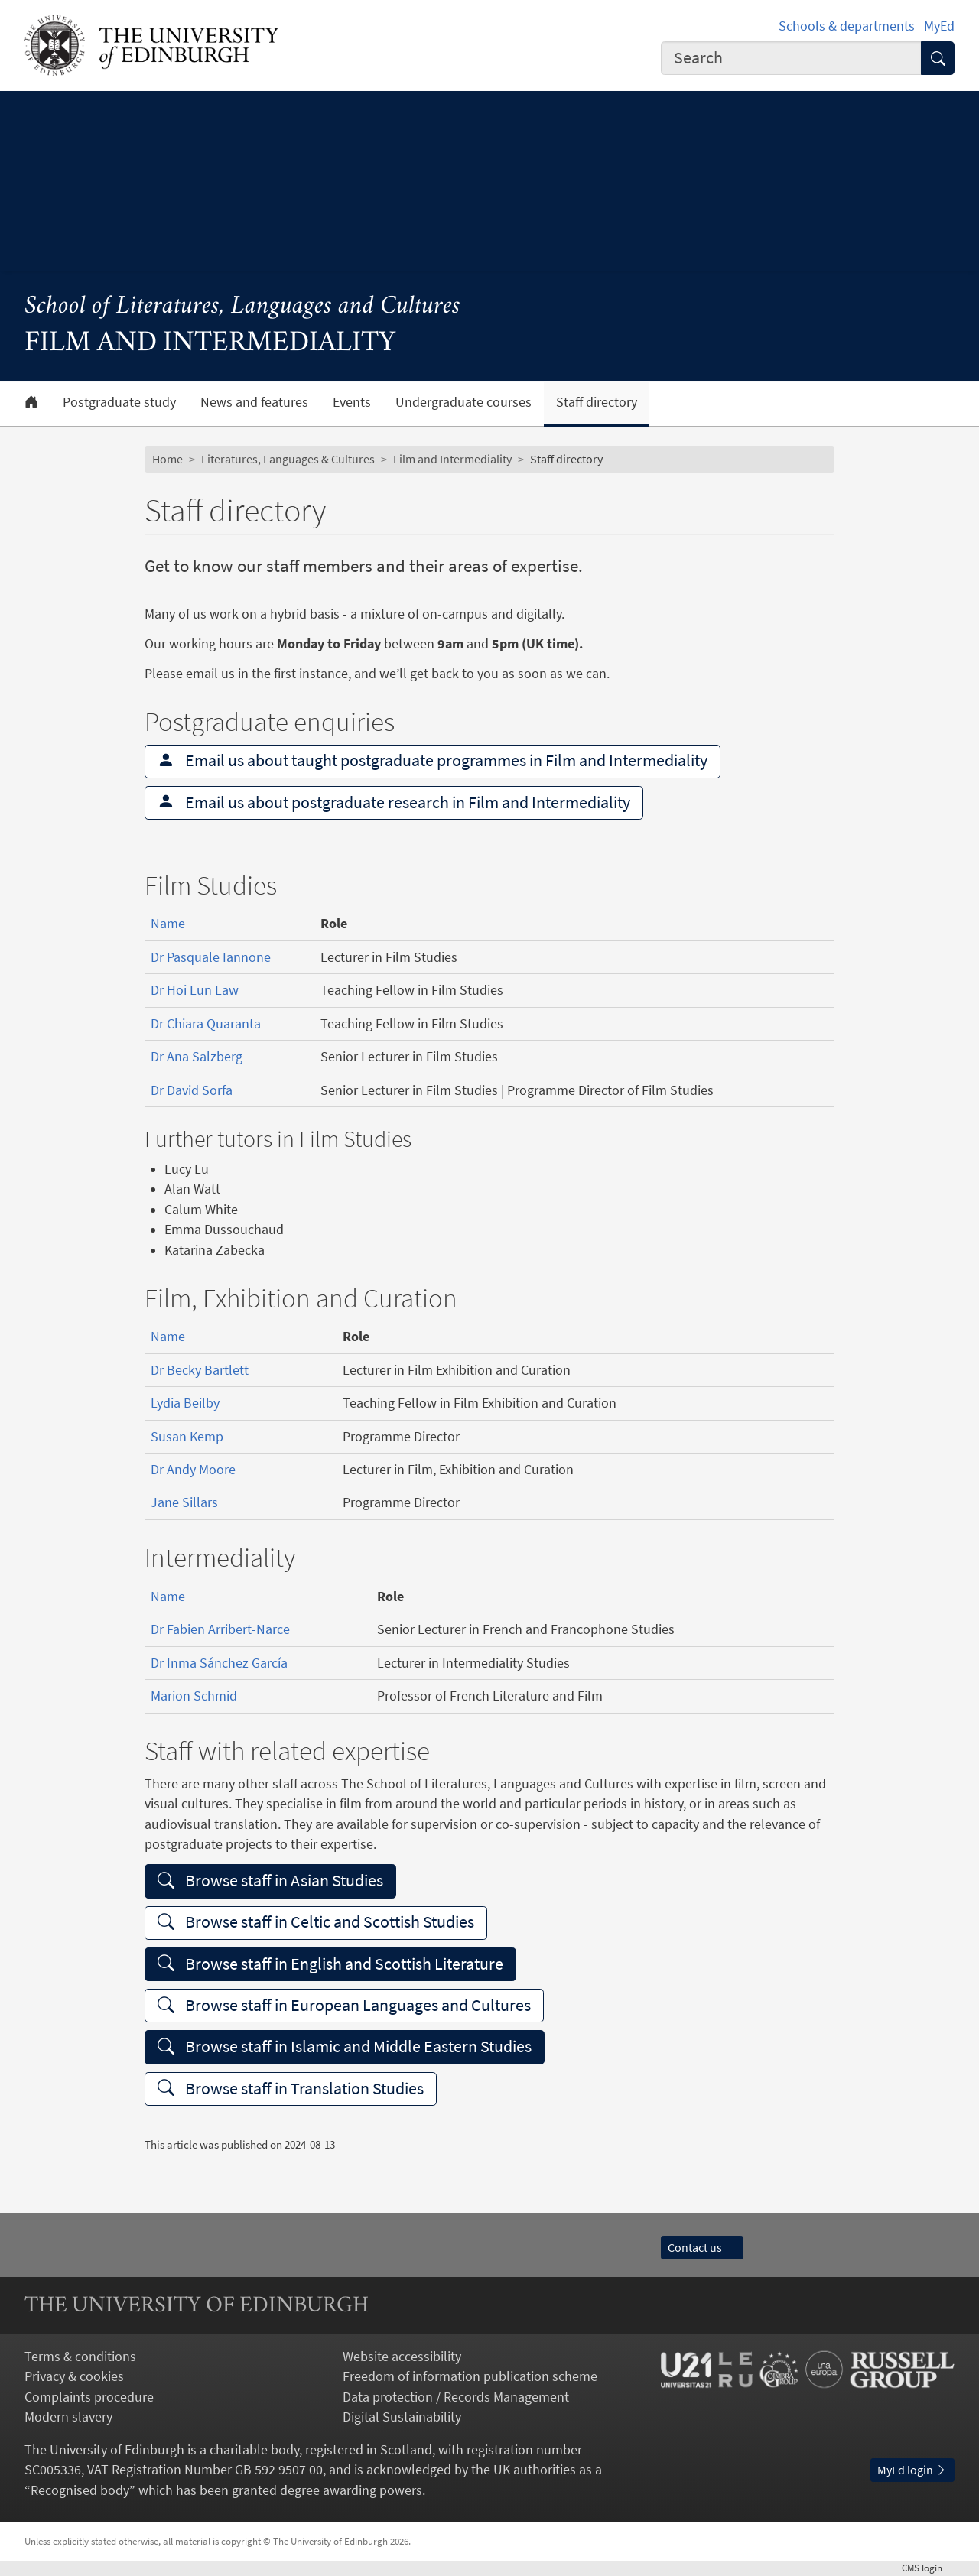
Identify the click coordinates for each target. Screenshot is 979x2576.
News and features (254, 402)
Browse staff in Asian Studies (270, 1880)
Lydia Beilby (185, 1403)
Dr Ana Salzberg (196, 1056)
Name (168, 923)
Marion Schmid (194, 1696)
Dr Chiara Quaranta (206, 1023)
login (928, 2568)
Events (352, 402)
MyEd (939, 26)
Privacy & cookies (74, 2376)
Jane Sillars (184, 1502)
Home (167, 459)
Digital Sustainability (402, 2417)
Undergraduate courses (463, 402)
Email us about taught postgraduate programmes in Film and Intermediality (432, 760)
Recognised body (80, 2490)
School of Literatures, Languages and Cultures (242, 307)
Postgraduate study (119, 402)
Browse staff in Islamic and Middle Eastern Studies (345, 2046)
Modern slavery (68, 2417)
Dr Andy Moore (193, 1469)
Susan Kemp (187, 1436)
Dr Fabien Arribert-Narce (220, 1629)
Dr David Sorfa (192, 1090)
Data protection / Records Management (456, 2397)
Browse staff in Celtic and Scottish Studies (316, 1922)
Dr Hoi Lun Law (195, 990)
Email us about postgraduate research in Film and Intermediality (394, 802)
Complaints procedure (89, 2397)
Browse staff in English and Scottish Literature (330, 1964)
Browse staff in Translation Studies (291, 2088)
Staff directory (596, 402)
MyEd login (912, 2470)
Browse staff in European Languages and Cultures (344, 2005)
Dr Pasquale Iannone (211, 957)
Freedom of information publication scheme (470, 2376)
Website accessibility (402, 2356)
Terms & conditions (80, 2356)
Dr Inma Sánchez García (219, 1663)
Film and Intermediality (452, 459)
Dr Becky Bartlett (200, 1370)
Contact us (702, 2247)
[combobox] (791, 58)
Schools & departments (847, 26)
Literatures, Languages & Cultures (288, 459)
